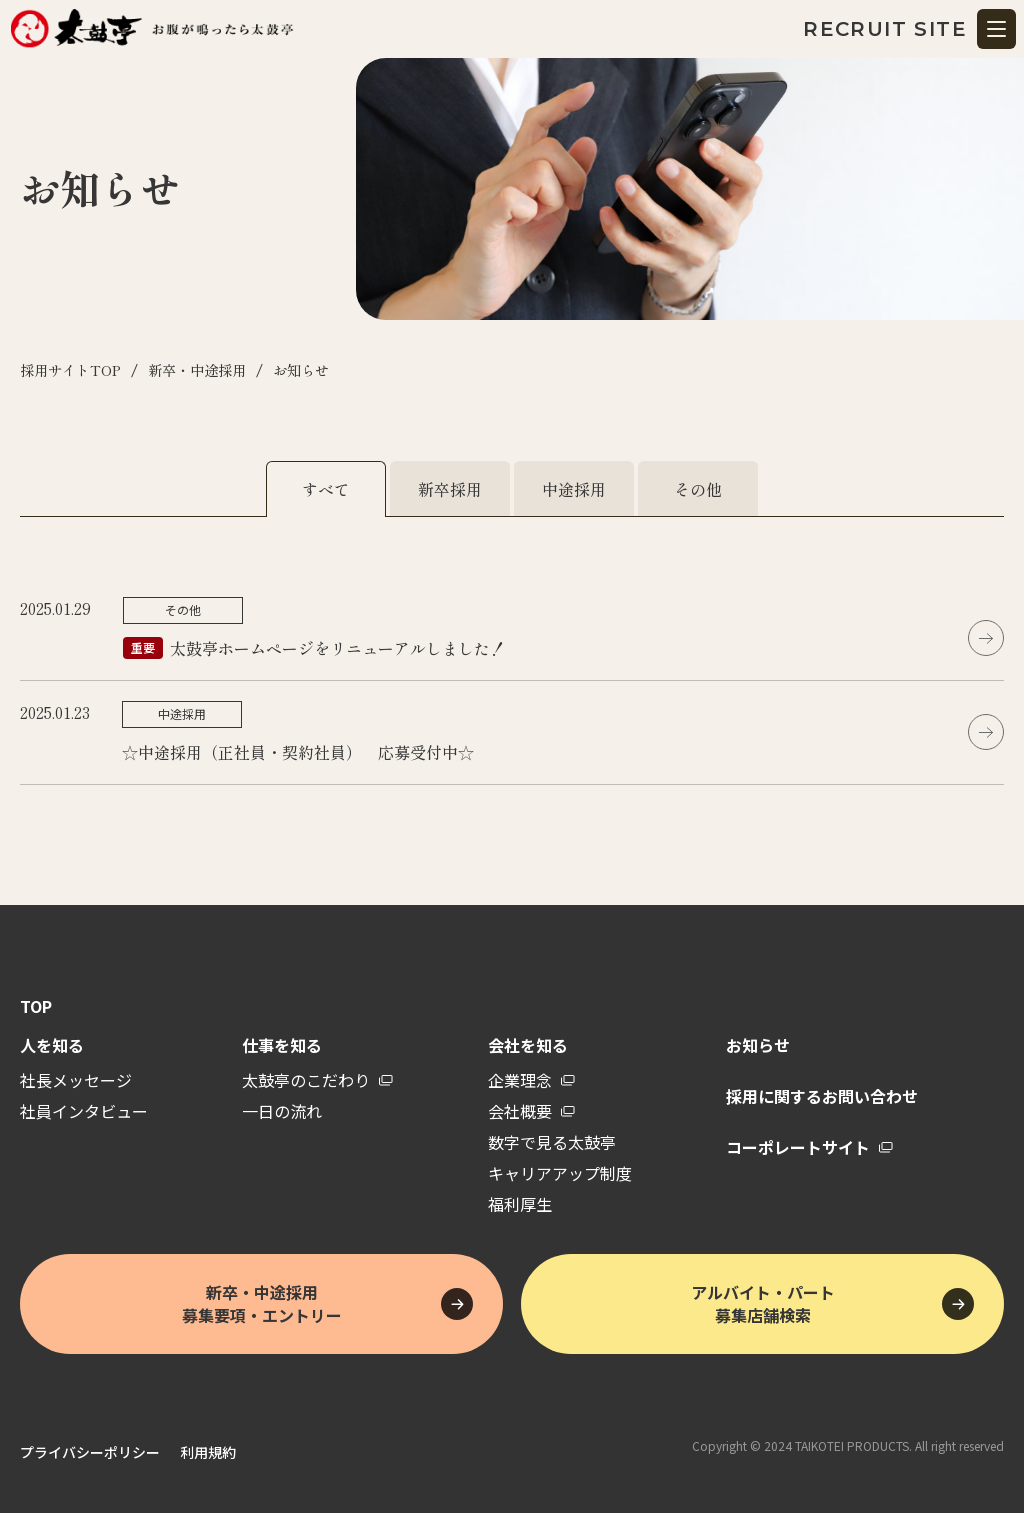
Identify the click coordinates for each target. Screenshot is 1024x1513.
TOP (36, 1006)
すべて (326, 489)
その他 (698, 489)
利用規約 (208, 1452)
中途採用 (574, 489)
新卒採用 (450, 489)
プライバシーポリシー (90, 1452)
